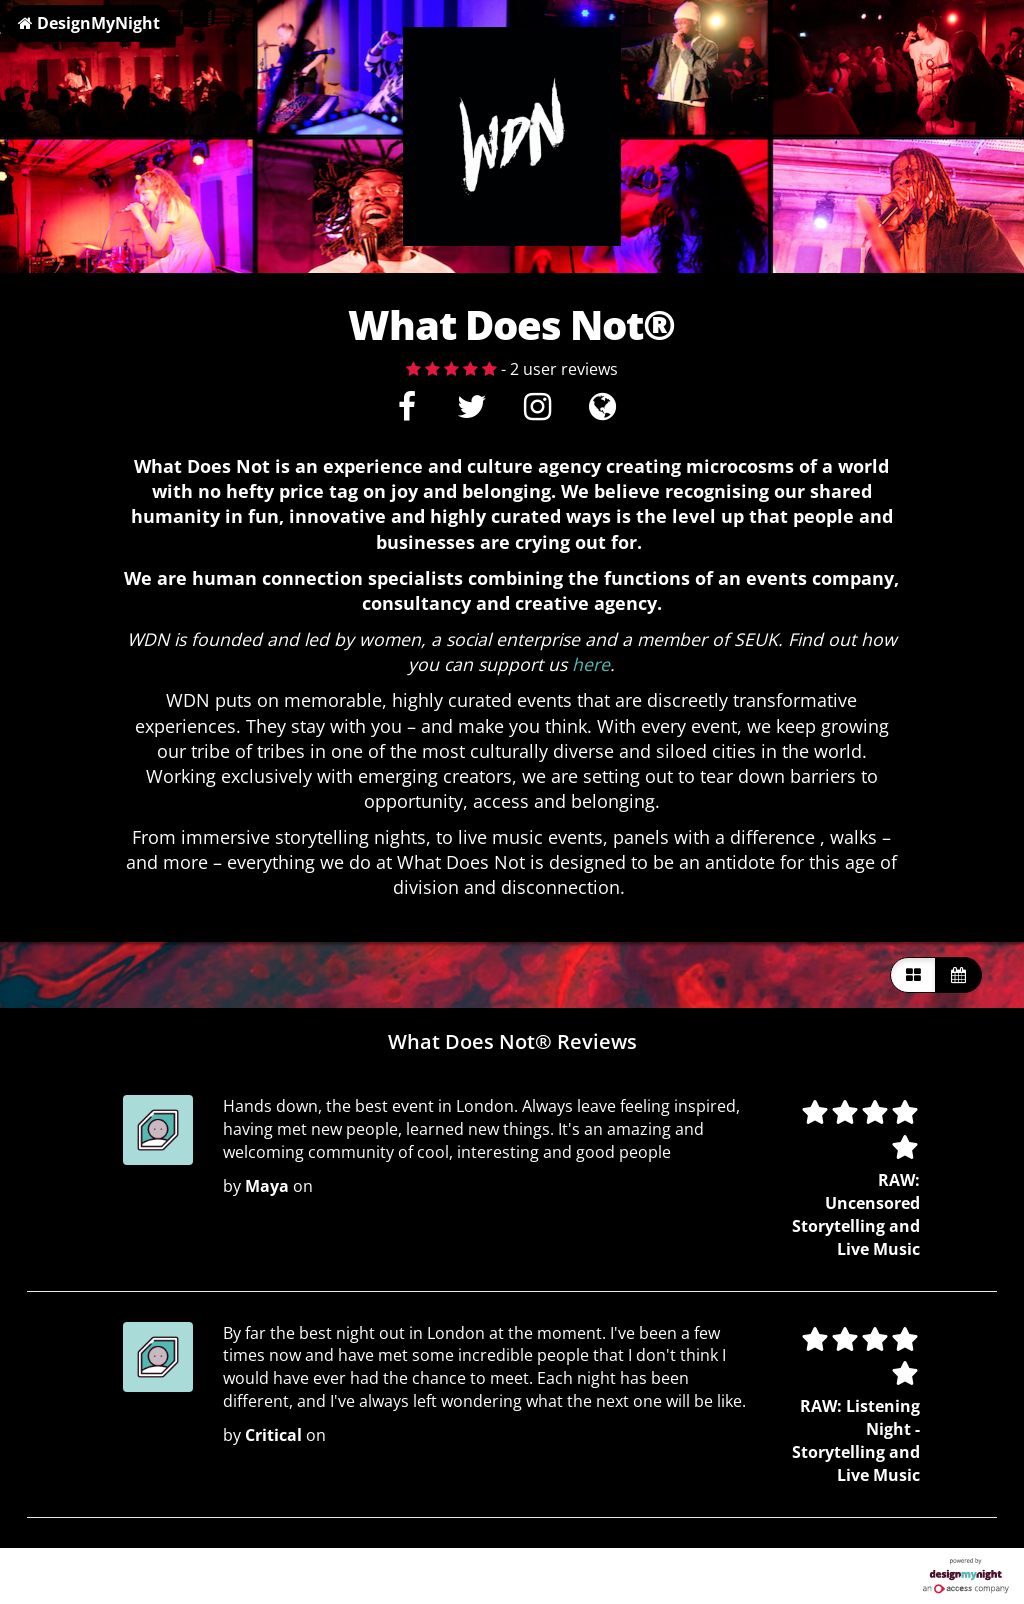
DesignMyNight (89, 23)
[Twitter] (471, 412)
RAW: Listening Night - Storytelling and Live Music (856, 1440)
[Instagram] (536, 412)
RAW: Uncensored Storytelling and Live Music (856, 1214)
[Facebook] (406, 412)
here (591, 664)
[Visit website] (602, 412)
